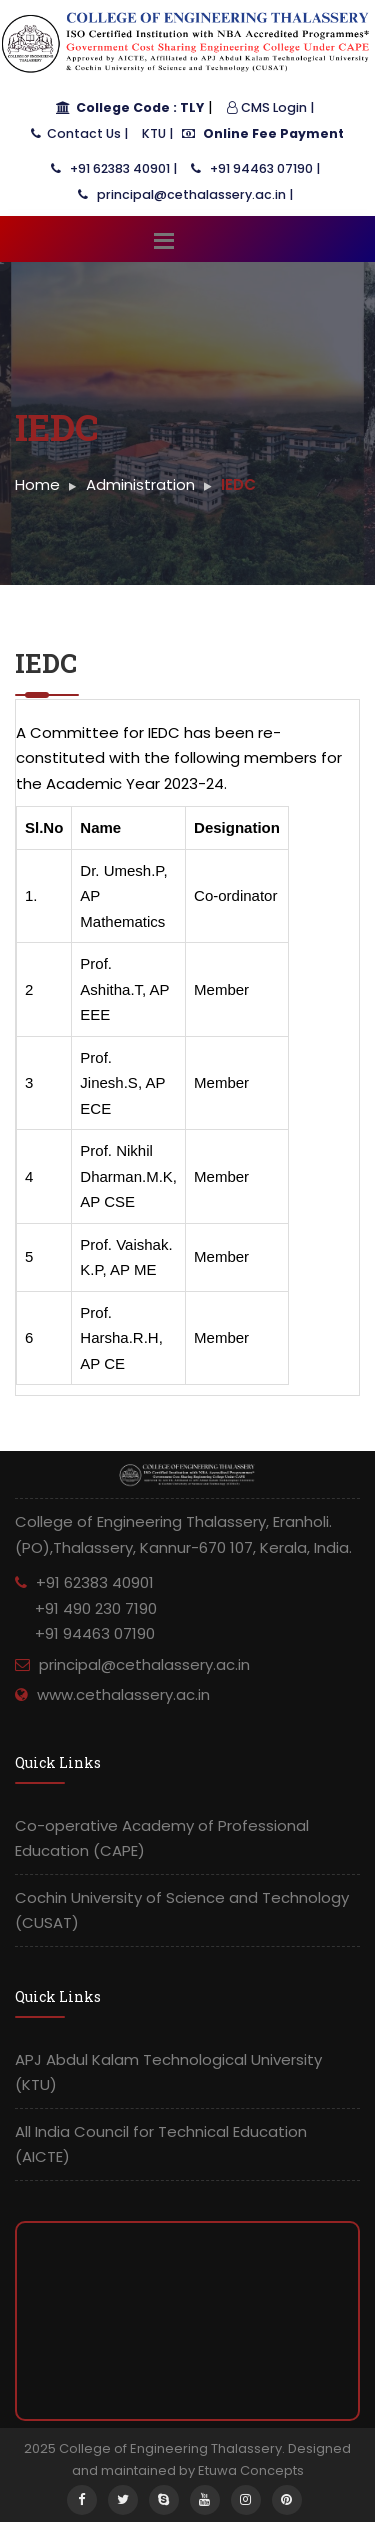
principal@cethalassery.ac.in (144, 1664)
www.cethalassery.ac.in (123, 1694)
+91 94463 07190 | (255, 168)
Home (37, 484)
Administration (140, 484)
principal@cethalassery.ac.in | (185, 194)
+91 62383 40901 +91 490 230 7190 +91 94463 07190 (86, 1608)
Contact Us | (79, 133)
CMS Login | (270, 107)
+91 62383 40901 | (114, 168)
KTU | (157, 133)
